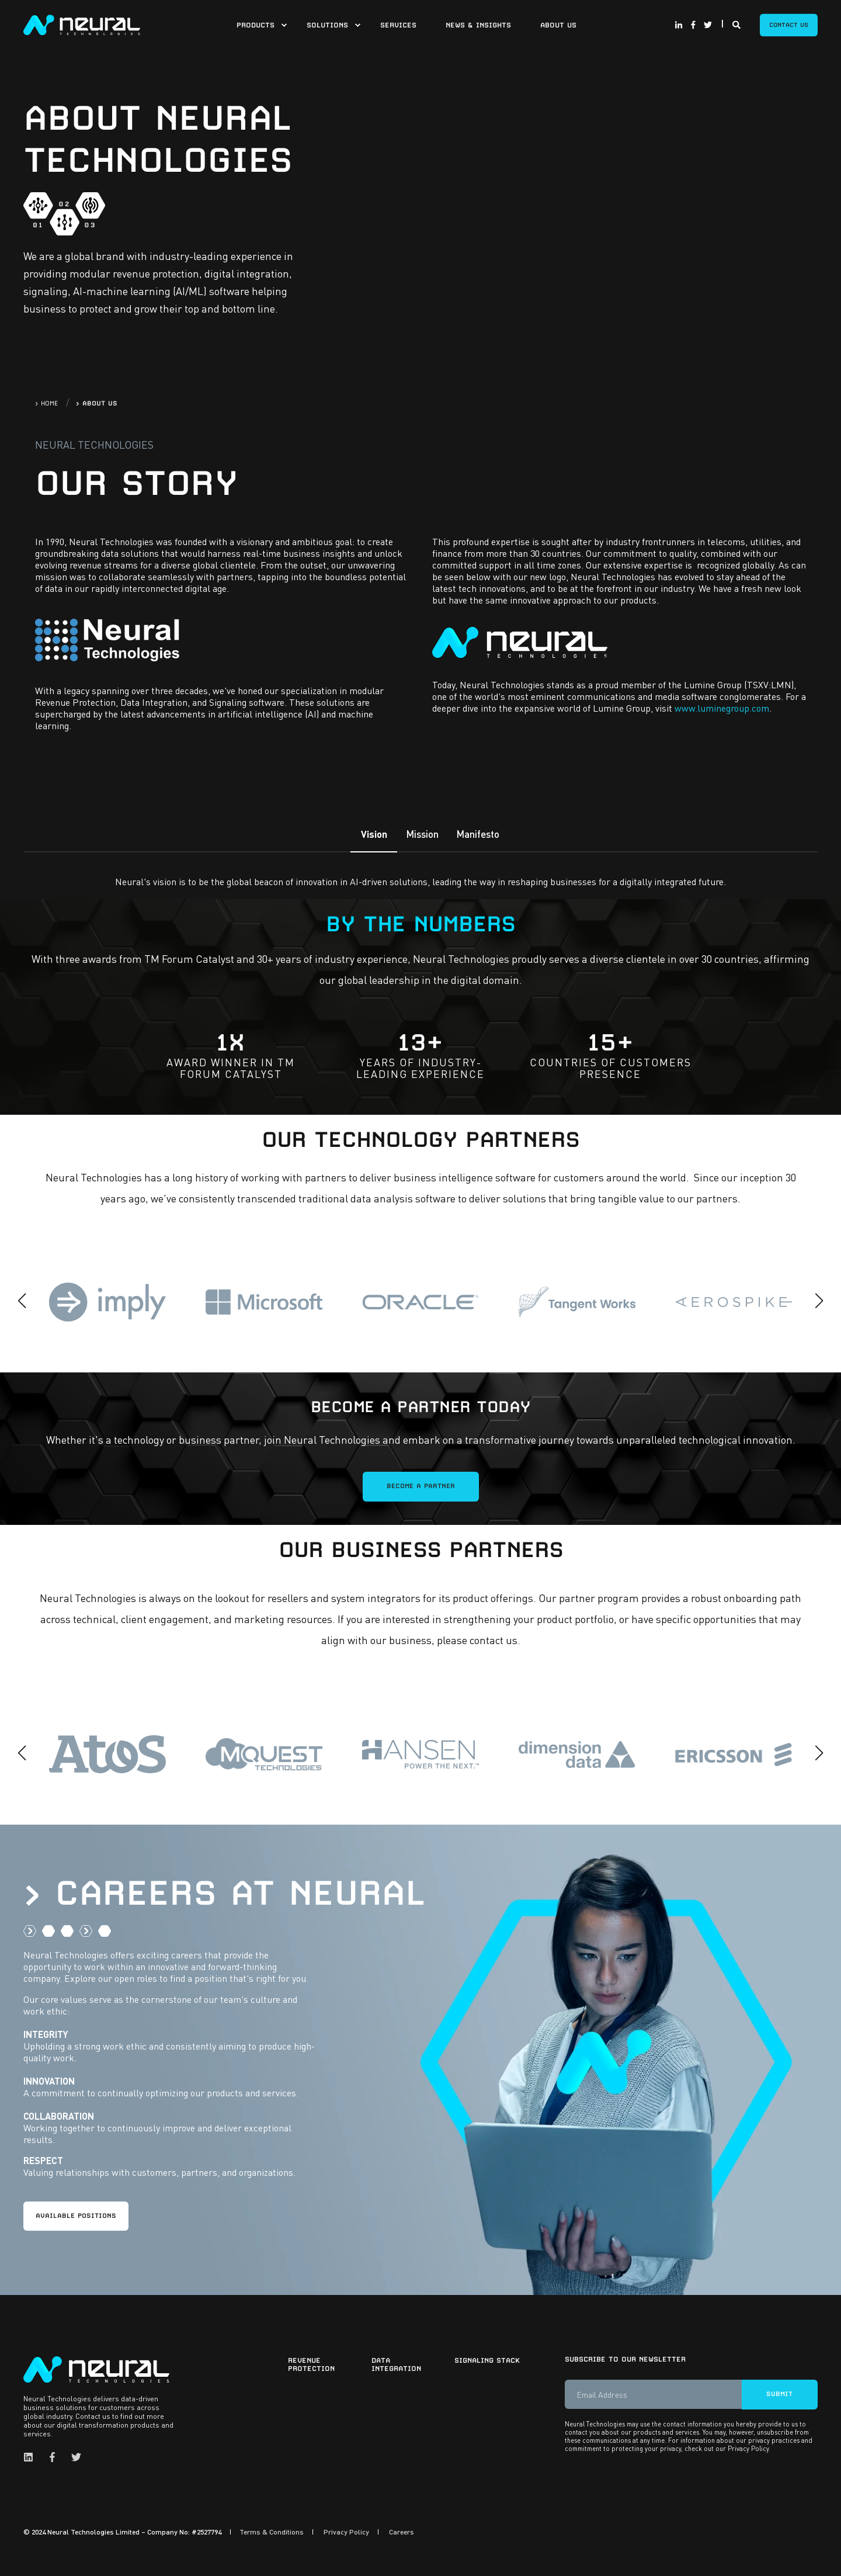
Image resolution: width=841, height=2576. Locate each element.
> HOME (46, 403)
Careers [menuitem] (401, 2532)
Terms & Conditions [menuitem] (271, 2532)
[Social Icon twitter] (706, 25)
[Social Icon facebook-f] (693, 25)
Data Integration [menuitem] (396, 2364)
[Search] (737, 23)
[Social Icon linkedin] (31, 2457)
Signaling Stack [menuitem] (487, 2360)
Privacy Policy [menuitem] (346, 2532)
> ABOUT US (96, 403)
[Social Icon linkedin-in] (680, 25)
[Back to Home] (81, 23)
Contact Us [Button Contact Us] (788, 24)
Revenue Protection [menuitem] (311, 2364)
